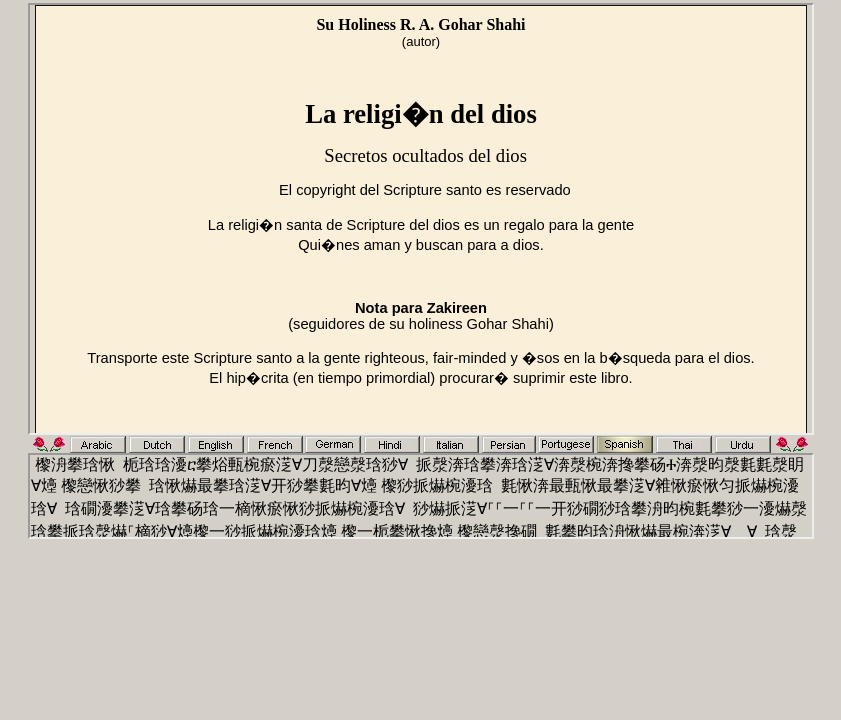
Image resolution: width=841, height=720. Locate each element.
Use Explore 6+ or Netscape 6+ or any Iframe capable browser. (421, 219)
